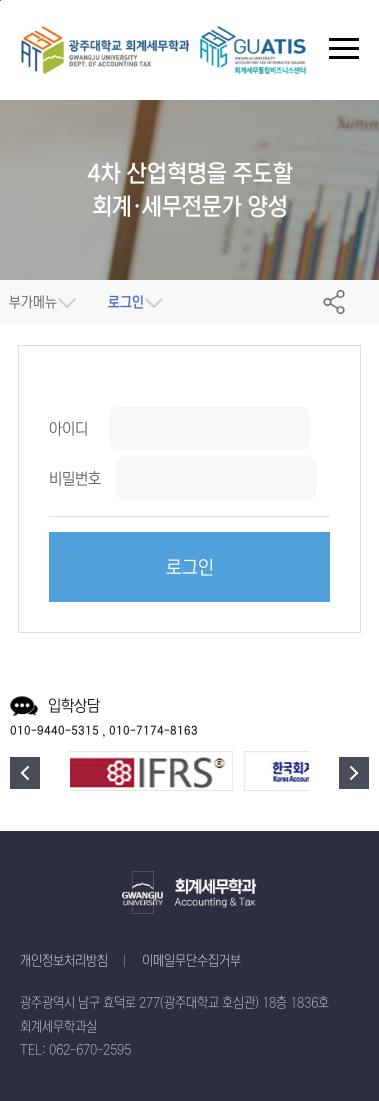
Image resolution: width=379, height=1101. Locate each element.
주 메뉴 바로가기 (0, 0)
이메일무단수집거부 (191, 961)
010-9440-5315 (54, 731)
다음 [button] (354, 773)
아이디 (68, 428)
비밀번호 (75, 478)
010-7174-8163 (153, 731)
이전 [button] (25, 773)
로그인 (190, 568)
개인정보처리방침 (64, 961)
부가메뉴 (33, 302)
